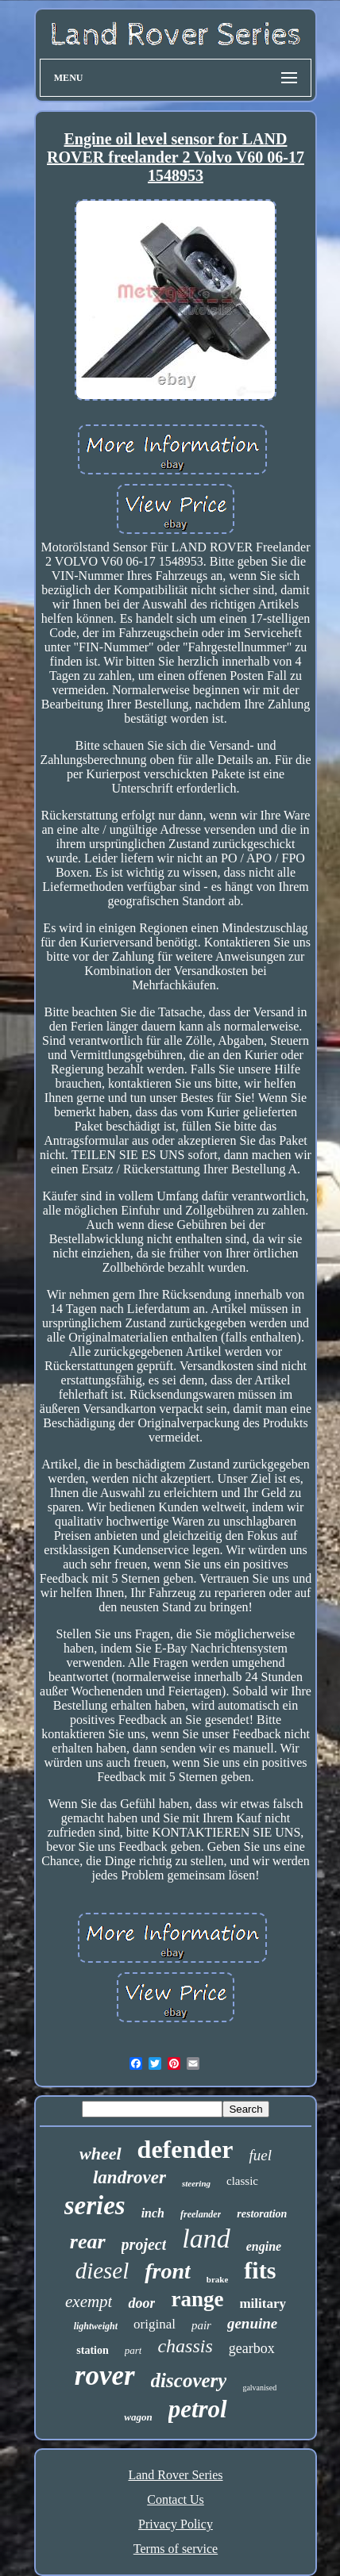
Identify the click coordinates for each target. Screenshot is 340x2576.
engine (263, 2246)
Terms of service (175, 2548)
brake (218, 2279)
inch (152, 2213)
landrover (129, 2177)
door (141, 2303)
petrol (197, 2409)
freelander (200, 2214)
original (154, 2324)
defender (185, 2149)
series (95, 2205)
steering (196, 2183)
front (168, 2271)
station (92, 2350)
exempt (88, 2301)
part (133, 2350)
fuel (260, 2155)
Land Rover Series (175, 2475)
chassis (184, 2346)
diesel (102, 2270)
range (197, 2299)
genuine (252, 2323)
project (144, 2244)
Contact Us (175, 2499)
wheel (100, 2153)
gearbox (252, 2348)
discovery (189, 2380)
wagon (138, 2417)
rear (88, 2241)
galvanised (259, 2387)
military (262, 2303)
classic (242, 2181)
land (206, 2238)
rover (105, 2375)
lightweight (96, 2326)
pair (201, 2325)
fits (260, 2270)
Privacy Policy (175, 2524)
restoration (262, 2214)
